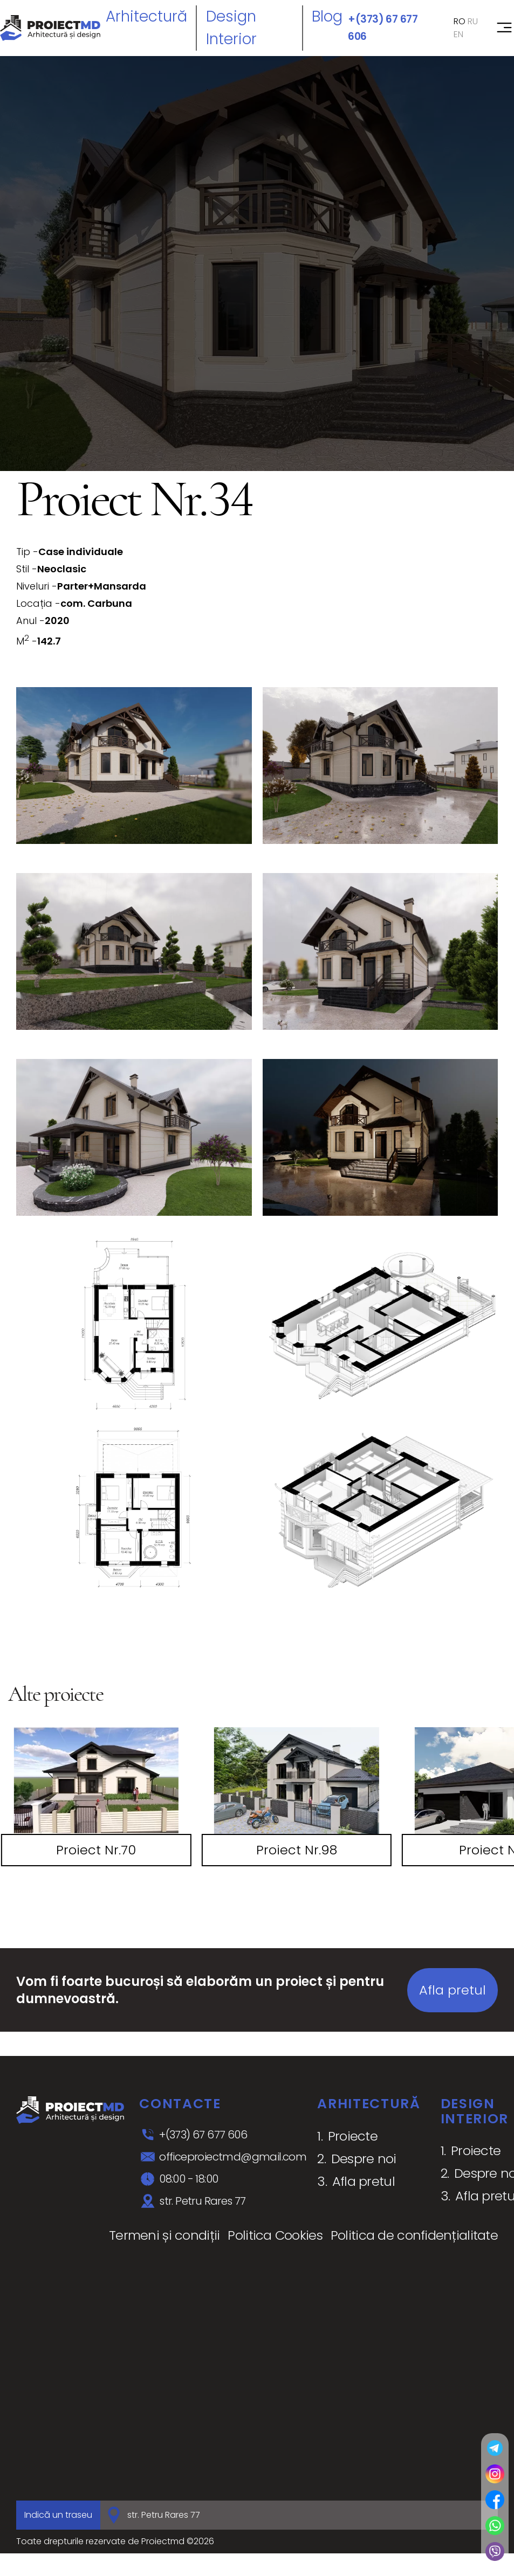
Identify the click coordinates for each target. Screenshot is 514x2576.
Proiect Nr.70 (96, 1850)
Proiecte (353, 2136)
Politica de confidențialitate (414, 2235)
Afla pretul (452, 1990)
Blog (327, 16)
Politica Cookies (275, 2235)
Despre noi (363, 2159)
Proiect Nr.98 (296, 1850)
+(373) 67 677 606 (382, 28)
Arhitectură (146, 16)
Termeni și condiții (164, 2235)
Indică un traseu (58, 2515)
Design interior (231, 28)
